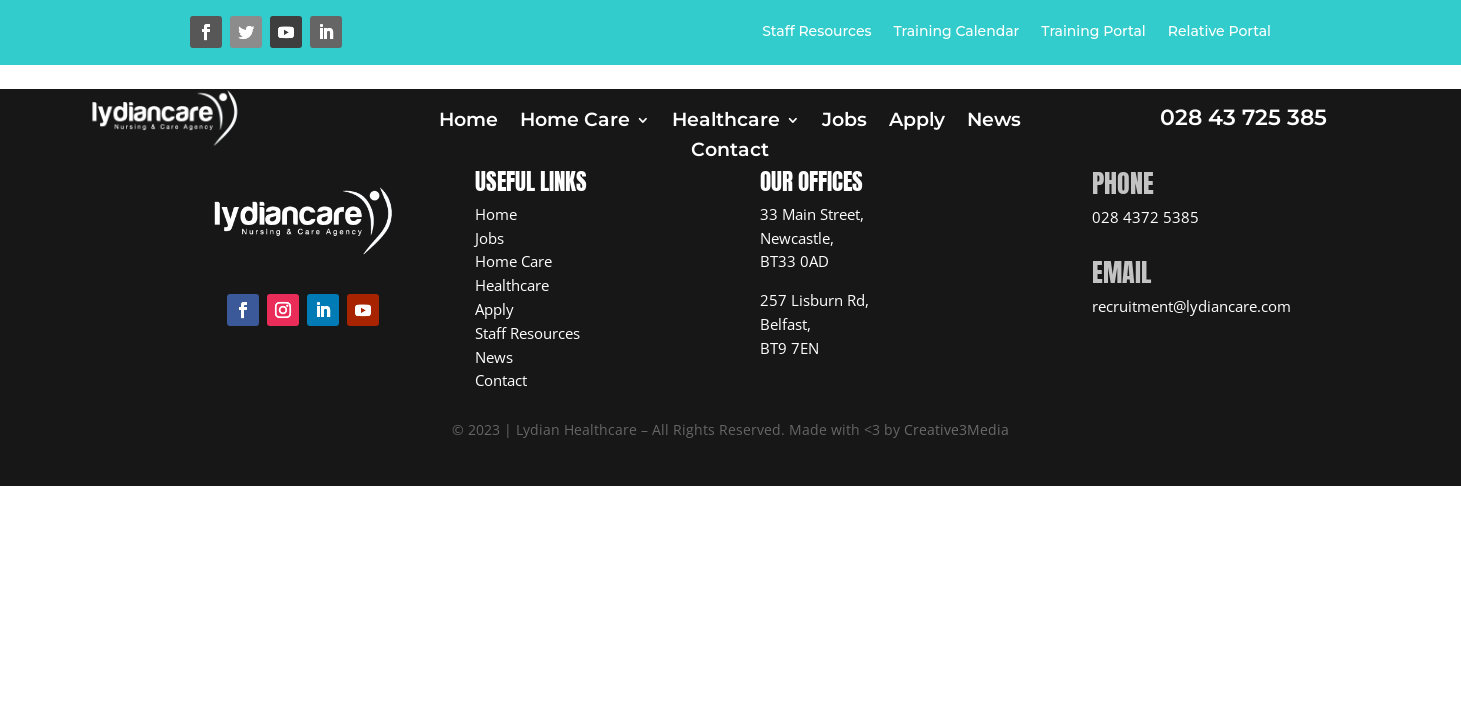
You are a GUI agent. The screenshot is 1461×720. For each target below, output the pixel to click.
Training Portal (1093, 32)
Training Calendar (957, 32)
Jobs (844, 122)
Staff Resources (816, 32)
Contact (730, 152)
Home (468, 122)
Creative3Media (956, 429)
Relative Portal (1219, 32)
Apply (917, 122)
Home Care (575, 122)
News (994, 122)
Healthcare (726, 122)
